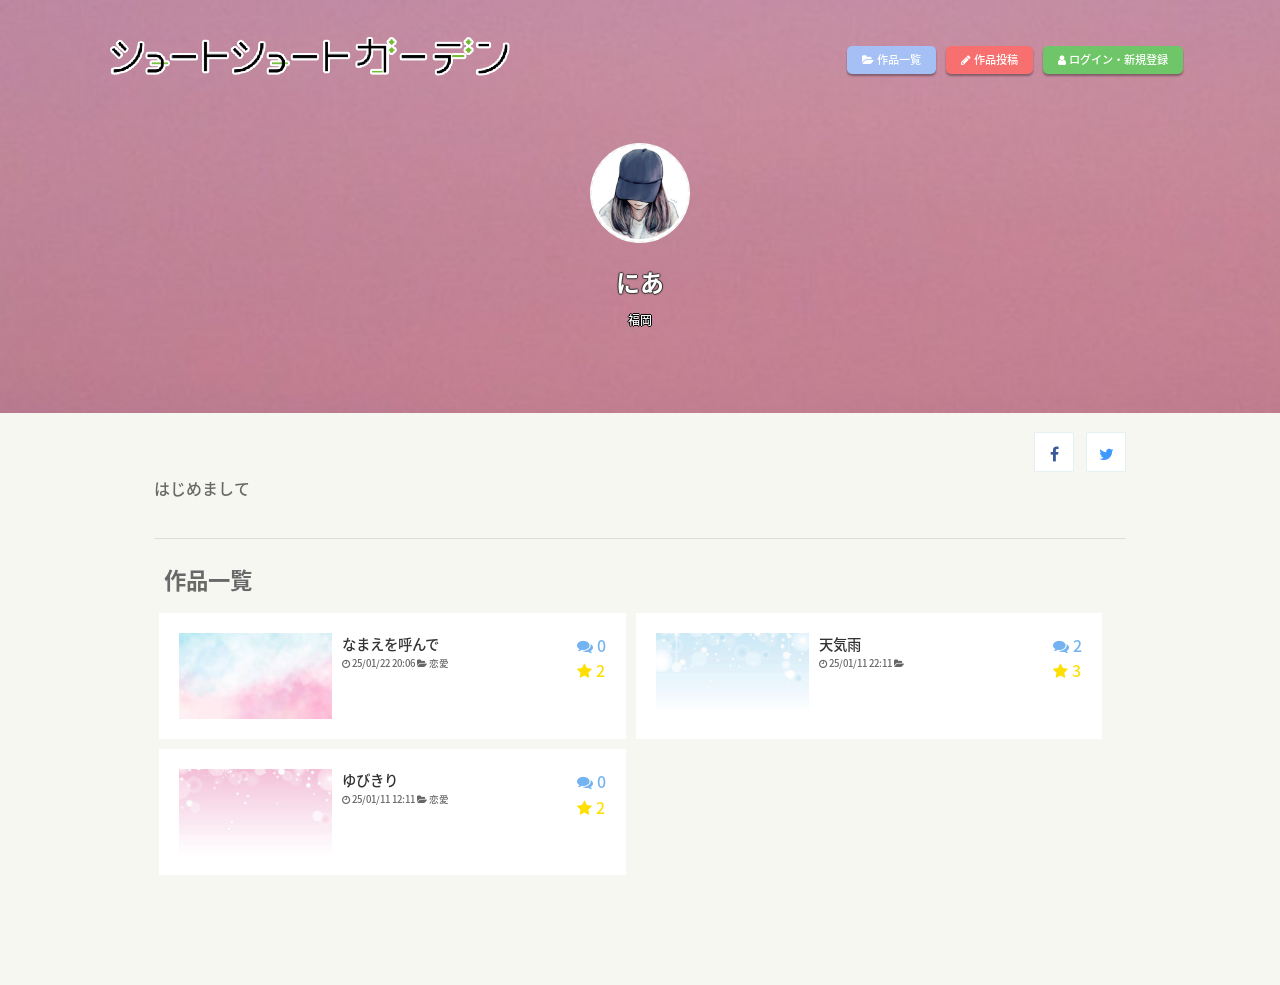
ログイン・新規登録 (1113, 59)
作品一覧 (891, 59)
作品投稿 (989, 59)
